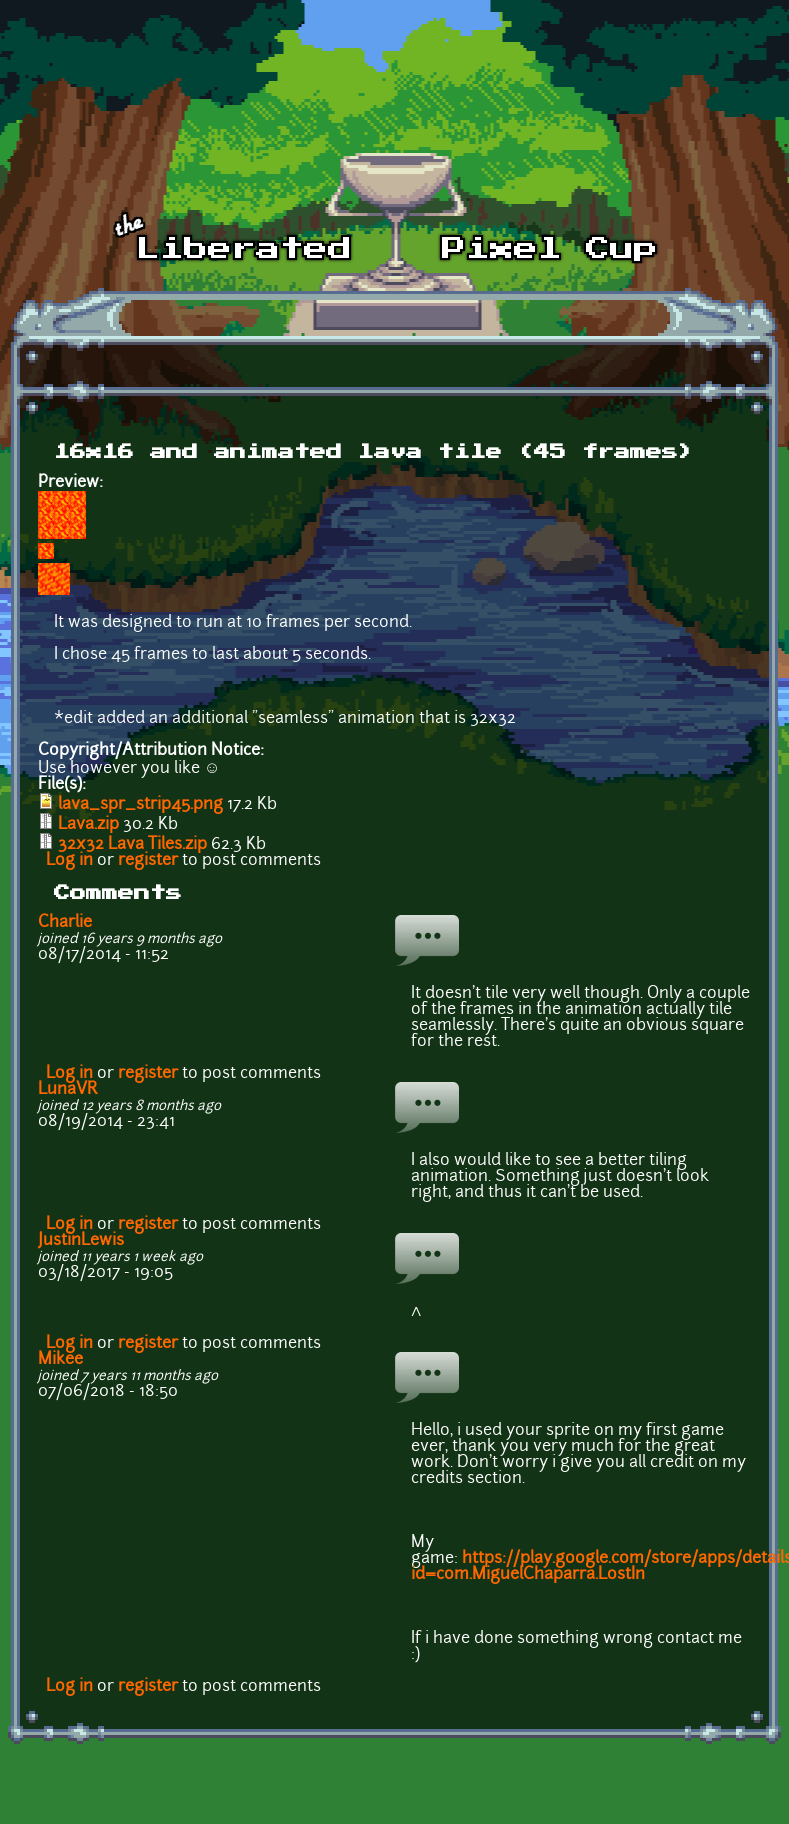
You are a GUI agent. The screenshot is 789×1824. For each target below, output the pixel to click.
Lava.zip (88, 825)
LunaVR (68, 1090)
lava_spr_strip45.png (140, 805)
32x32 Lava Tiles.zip (132, 845)
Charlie (65, 923)
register (148, 861)
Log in (69, 861)
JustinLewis (81, 1241)
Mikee (60, 1360)
